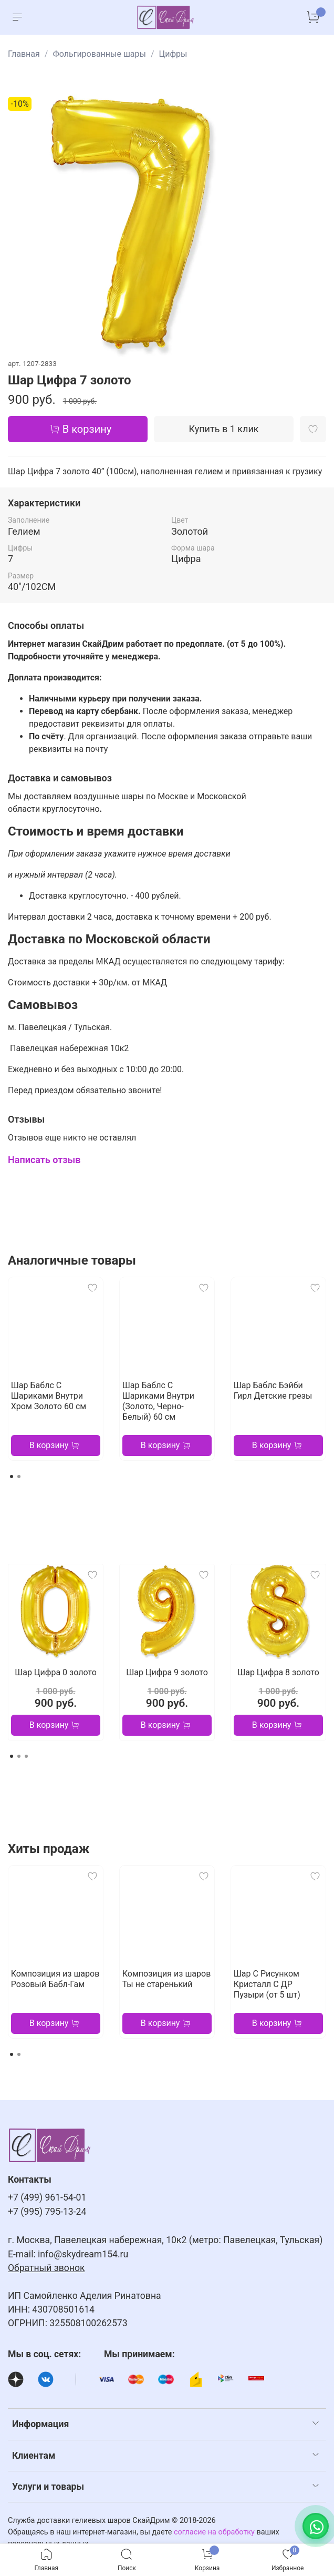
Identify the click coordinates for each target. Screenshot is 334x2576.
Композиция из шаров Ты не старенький (166, 1979)
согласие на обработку (214, 2532)
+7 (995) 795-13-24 (47, 2211)
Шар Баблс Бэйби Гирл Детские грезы (273, 1390)
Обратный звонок (46, 2268)
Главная (24, 54)
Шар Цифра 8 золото (278, 1672)
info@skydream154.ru (83, 2254)
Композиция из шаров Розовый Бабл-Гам (55, 1979)
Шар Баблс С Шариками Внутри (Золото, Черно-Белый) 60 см (158, 1401)
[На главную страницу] (166, 17)
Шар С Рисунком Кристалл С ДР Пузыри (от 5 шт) (267, 1984)
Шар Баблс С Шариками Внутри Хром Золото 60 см (48, 1395)
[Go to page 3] (26, 1756)
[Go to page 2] (18, 1476)
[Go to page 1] (11, 1476)
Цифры (173, 54)
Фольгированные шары (99, 54)
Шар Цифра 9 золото (167, 1672)
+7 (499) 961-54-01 (47, 2197)
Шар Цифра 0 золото (56, 1672)
